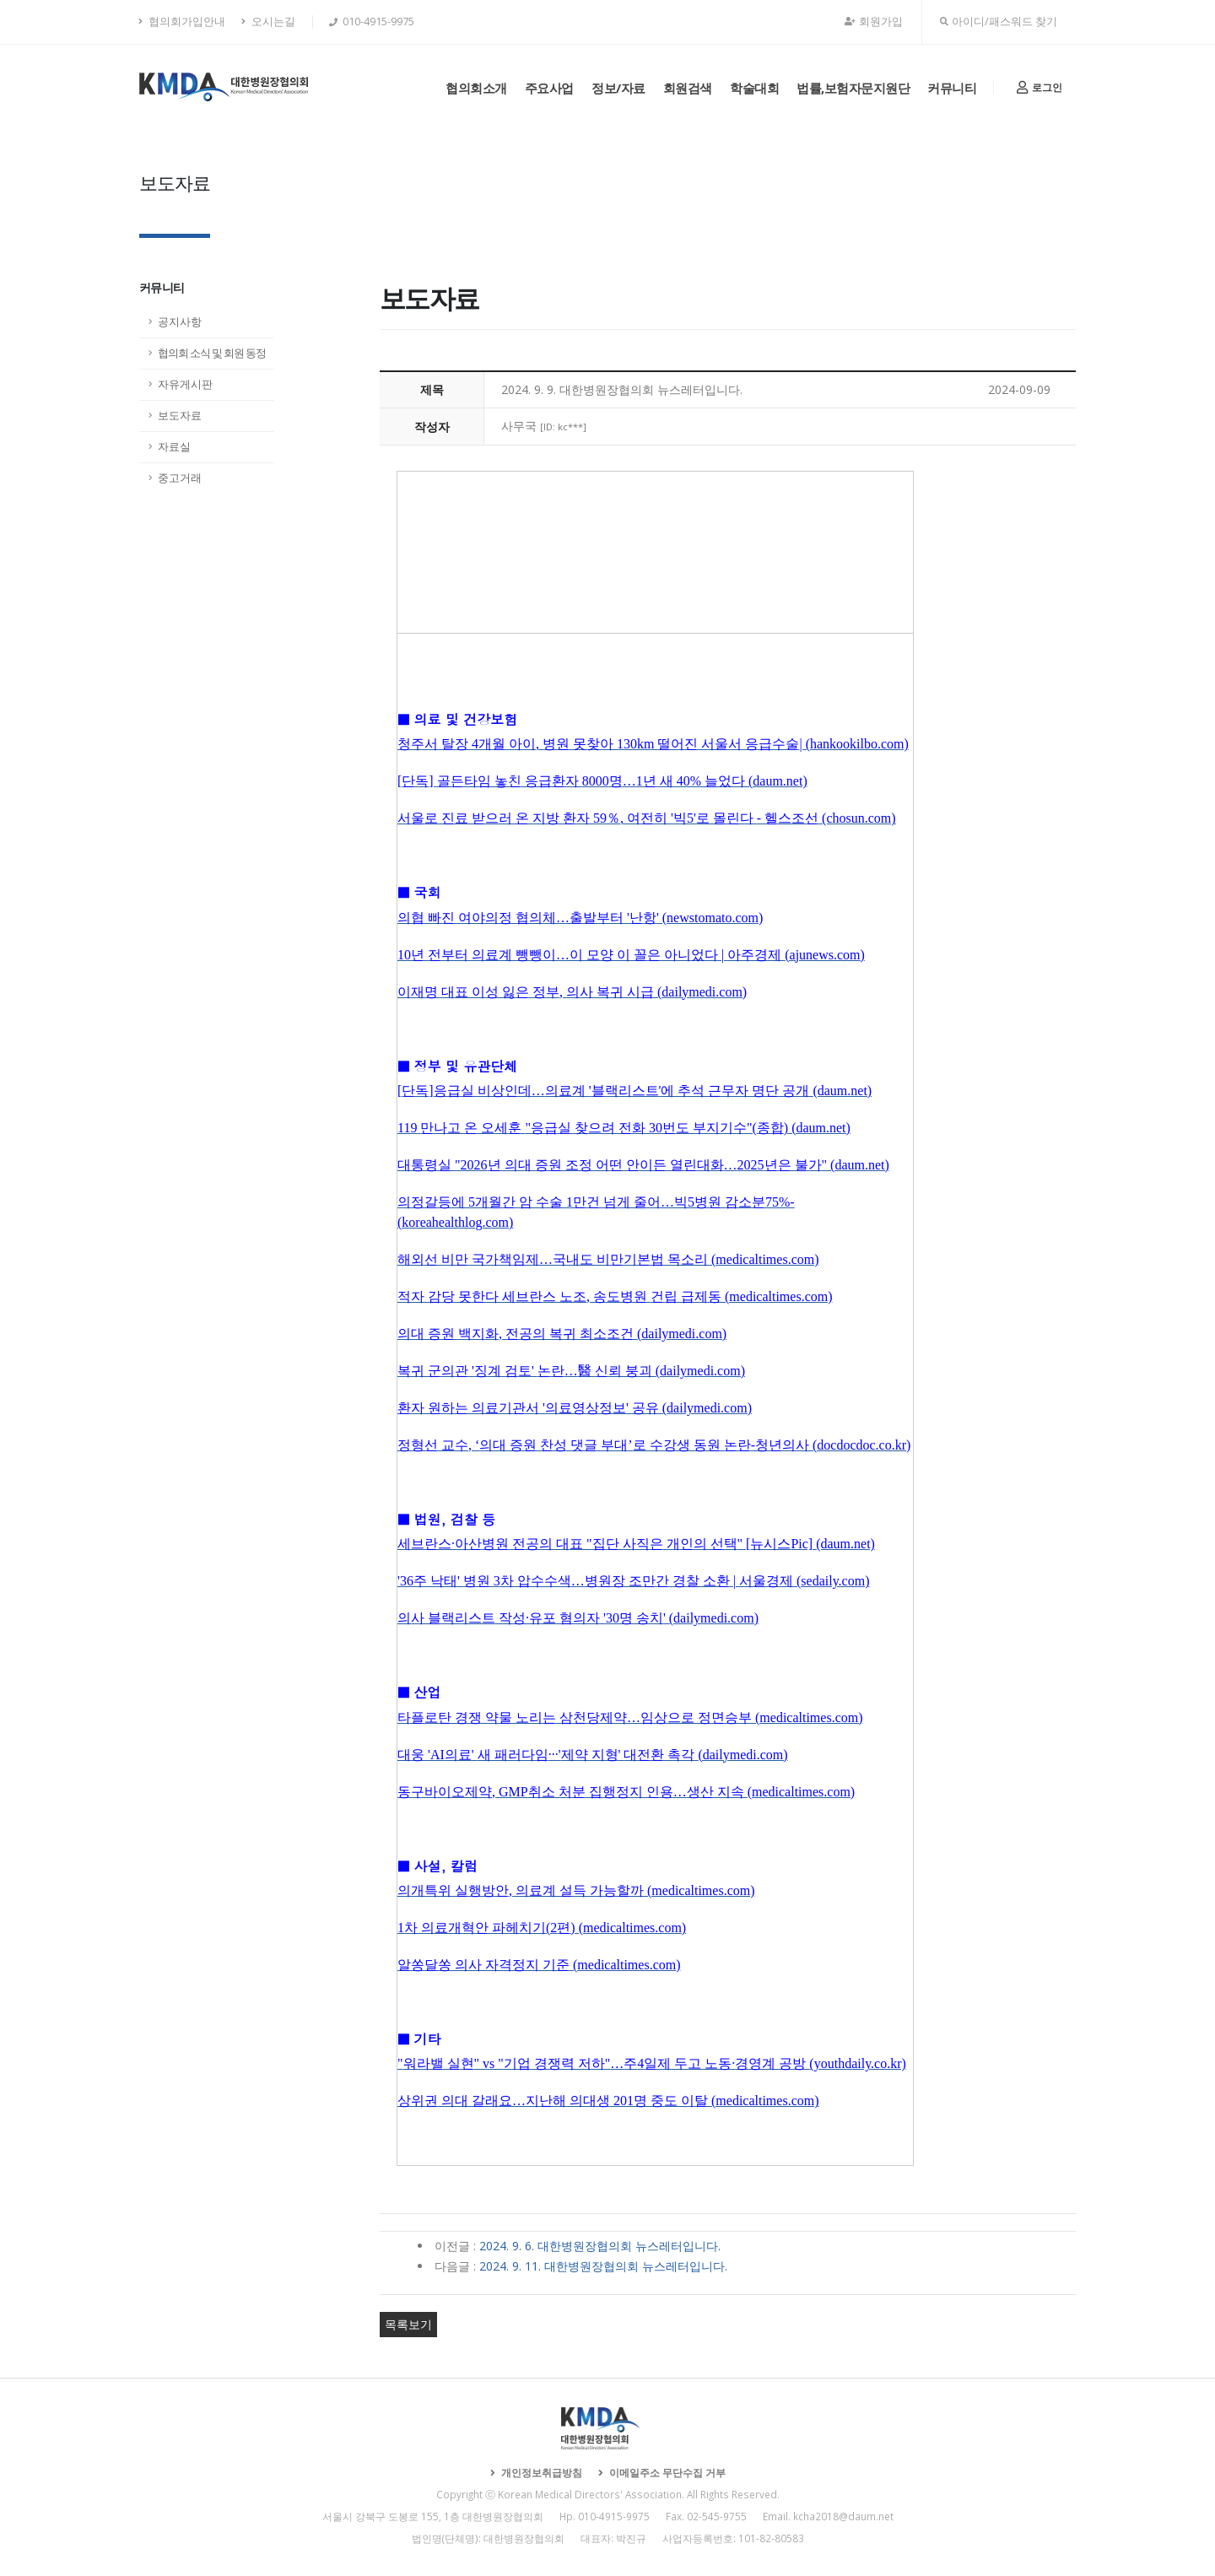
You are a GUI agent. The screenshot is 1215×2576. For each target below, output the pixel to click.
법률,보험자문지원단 (853, 87)
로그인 (1039, 87)
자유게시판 (185, 384)
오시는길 (268, 21)
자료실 (174, 447)
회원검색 (687, 87)
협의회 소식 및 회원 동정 (212, 353)
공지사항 (180, 322)
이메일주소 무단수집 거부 (666, 2472)
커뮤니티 (951, 87)
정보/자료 (618, 87)
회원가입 (874, 21)
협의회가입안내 (182, 21)
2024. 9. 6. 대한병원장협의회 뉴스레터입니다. (600, 2246)
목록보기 (408, 2324)
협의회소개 (476, 87)
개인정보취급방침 (540, 2472)
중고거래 (180, 478)
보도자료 (180, 415)
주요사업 (549, 87)
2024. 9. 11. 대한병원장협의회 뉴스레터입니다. (603, 2266)
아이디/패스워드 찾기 (998, 21)
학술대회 (754, 87)
